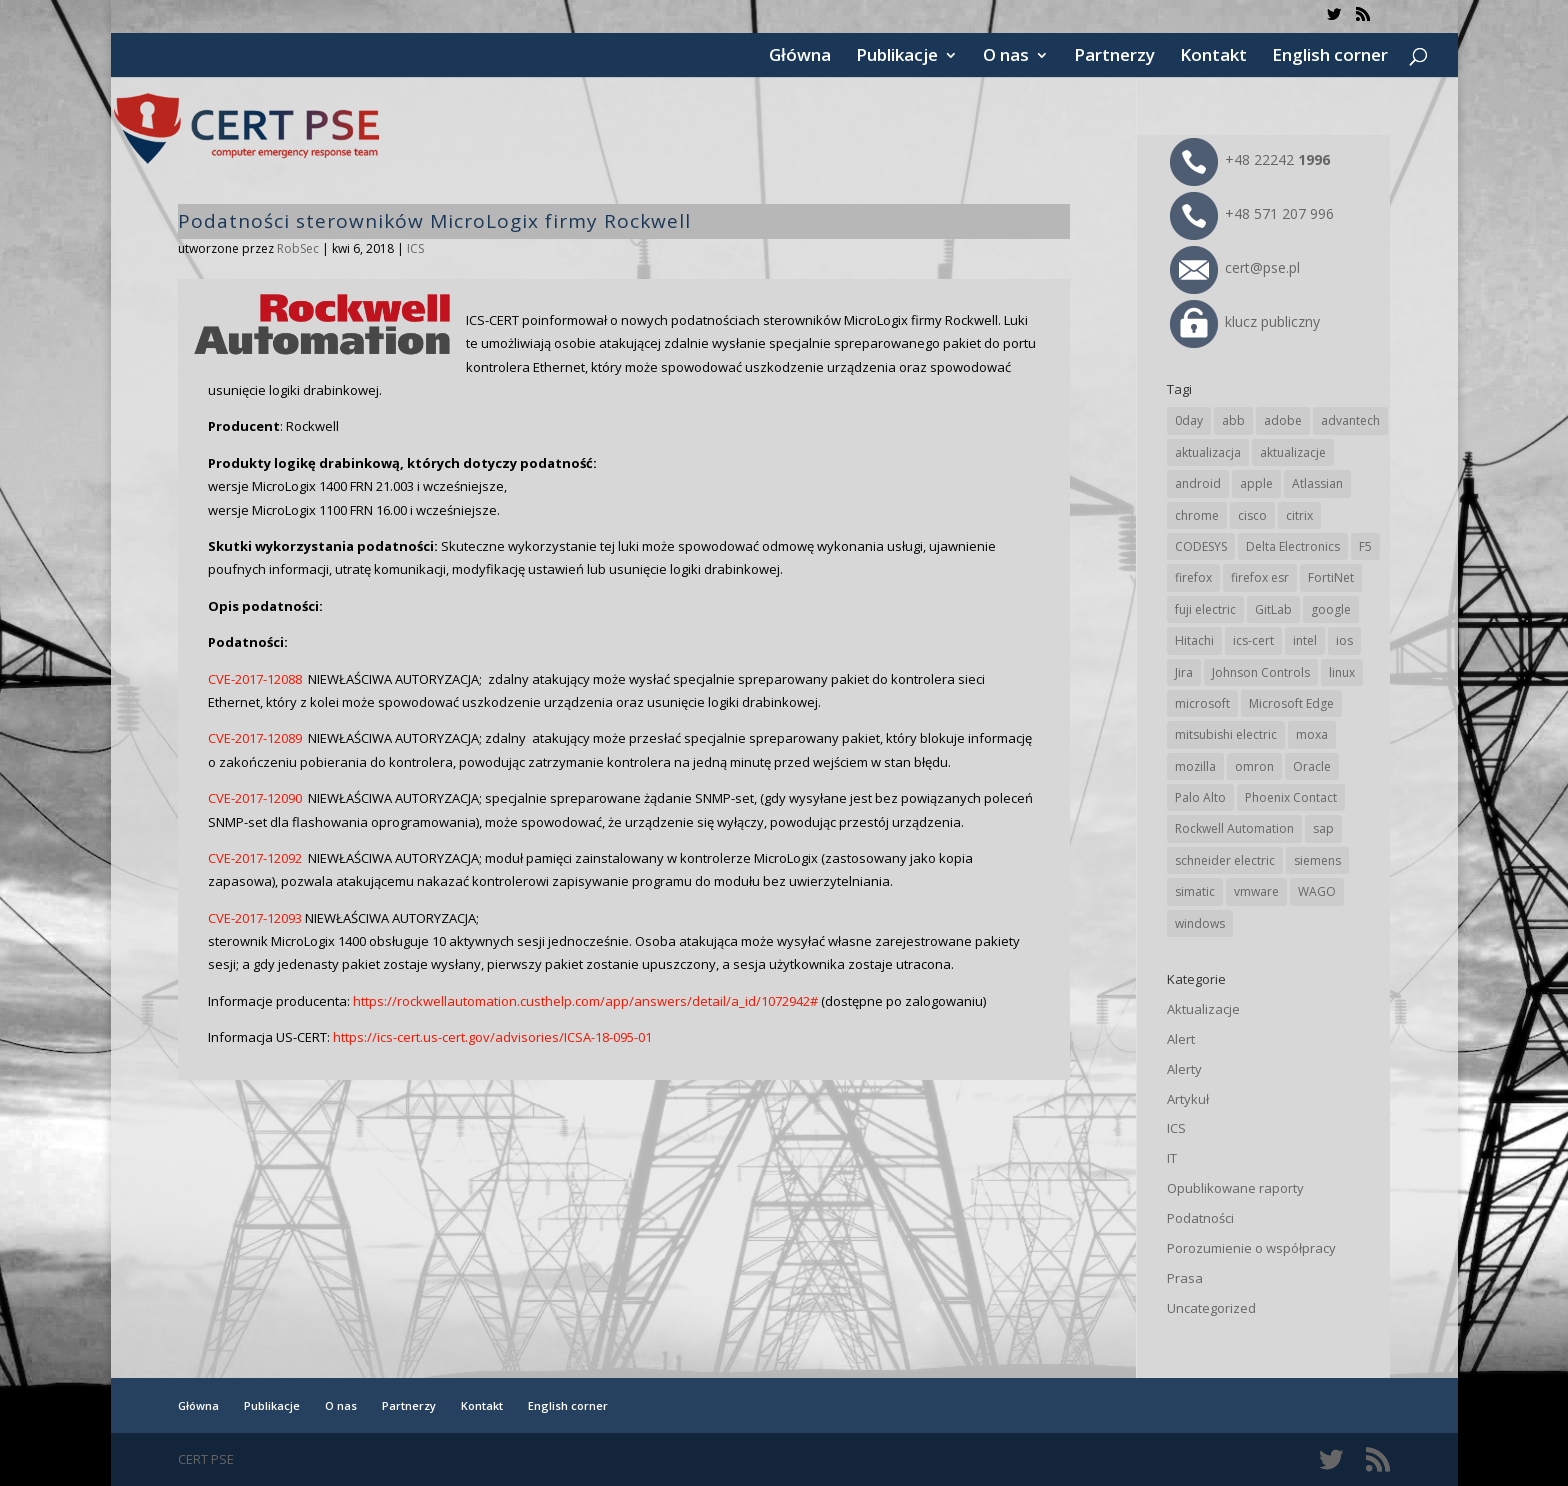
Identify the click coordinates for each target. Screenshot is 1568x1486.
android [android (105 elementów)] (1198, 483)
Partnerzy (1114, 57)
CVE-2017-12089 (255, 738)
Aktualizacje (1203, 1009)
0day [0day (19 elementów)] (1189, 420)
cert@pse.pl (1235, 267)
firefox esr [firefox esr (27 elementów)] (1260, 577)
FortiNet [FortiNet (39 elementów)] (1331, 577)
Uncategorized (1211, 1308)
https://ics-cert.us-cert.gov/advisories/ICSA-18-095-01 (492, 1037)
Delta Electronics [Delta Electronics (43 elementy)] (1293, 546)
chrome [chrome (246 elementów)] (1197, 515)
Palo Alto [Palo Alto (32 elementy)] (1200, 797)
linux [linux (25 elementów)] (1342, 672)
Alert (1181, 1039)
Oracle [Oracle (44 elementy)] (1312, 766)
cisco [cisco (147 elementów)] (1252, 515)
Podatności (1200, 1218)
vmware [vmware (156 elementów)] (1256, 891)
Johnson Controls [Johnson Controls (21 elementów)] (1261, 672)
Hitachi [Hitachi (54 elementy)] (1194, 640)
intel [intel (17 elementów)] (1305, 640)
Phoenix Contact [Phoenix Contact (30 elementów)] (1291, 797)
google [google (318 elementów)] (1331, 609)
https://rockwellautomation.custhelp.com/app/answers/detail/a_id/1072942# (587, 1001)
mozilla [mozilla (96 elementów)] (1195, 766)
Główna (800, 57)
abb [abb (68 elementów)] (1233, 420)
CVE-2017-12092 (255, 858)
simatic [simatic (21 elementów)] (1195, 891)
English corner (1330, 57)
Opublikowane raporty (1235, 1188)
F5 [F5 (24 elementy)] (1365, 546)
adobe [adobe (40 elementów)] (1283, 420)
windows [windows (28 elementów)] (1200, 923)
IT (1172, 1158)
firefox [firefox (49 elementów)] (1193, 577)
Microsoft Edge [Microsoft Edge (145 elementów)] (1291, 703)
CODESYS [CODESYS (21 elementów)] (1201, 546)
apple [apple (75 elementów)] (1256, 483)
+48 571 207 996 (1252, 213)
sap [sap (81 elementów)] (1323, 828)
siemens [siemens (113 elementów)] (1317, 860)
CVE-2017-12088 (255, 679)
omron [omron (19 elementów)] (1254, 766)
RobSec (298, 248)
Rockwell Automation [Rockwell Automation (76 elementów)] (1234, 828)
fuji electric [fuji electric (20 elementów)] (1205, 609)
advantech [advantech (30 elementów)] (1350, 420)
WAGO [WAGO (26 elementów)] (1317, 891)
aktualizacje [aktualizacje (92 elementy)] (1293, 452)
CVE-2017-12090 (255, 798)
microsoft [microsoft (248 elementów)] (1202, 703)
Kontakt (1213, 57)
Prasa (1185, 1278)
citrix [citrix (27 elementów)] (1299, 515)
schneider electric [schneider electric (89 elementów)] (1225, 860)
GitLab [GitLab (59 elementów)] (1273, 609)
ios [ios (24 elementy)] (1344, 640)
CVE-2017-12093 (255, 918)
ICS (415, 248)
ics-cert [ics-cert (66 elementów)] (1253, 640)
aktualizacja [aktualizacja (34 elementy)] (1208, 452)
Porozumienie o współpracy (1251, 1248)
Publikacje (897, 57)
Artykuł (1188, 1099)
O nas (1006, 57)
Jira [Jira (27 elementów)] (1184, 672)
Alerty (1184, 1069)
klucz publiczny (1245, 321)
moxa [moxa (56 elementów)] (1312, 734)
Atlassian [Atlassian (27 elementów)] (1317, 483)
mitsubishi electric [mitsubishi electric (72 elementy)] (1226, 734)
